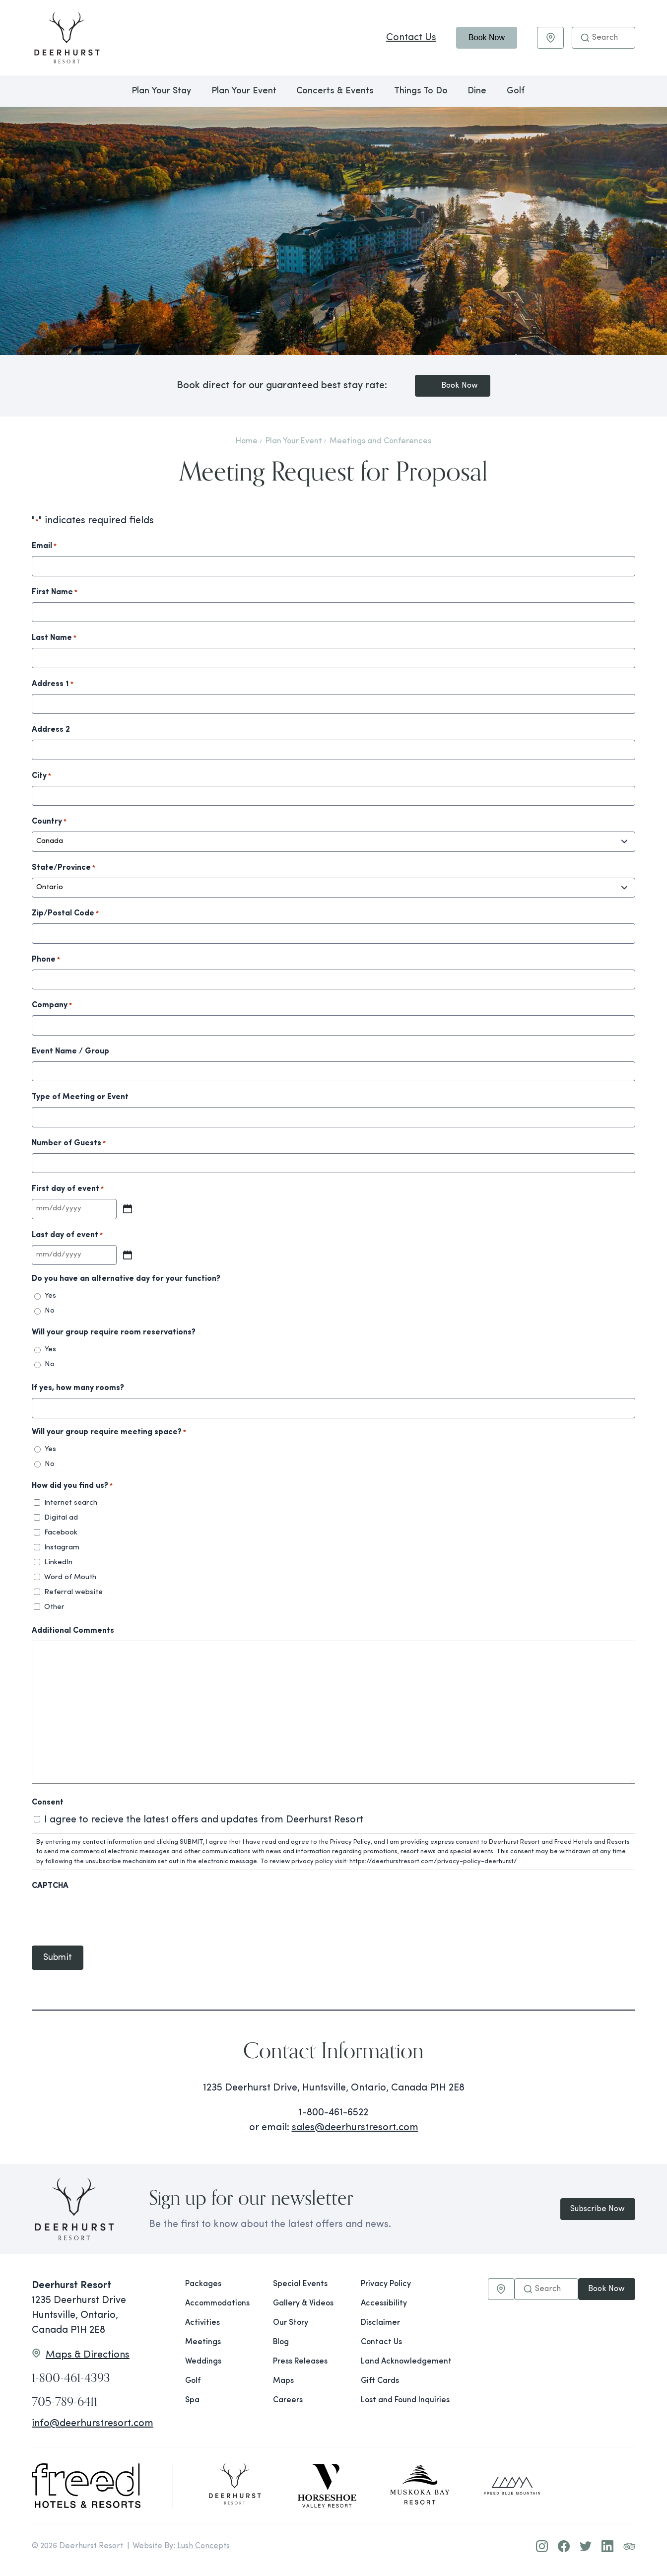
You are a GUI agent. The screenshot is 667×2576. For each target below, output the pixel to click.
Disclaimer (380, 2323)
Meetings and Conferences (380, 441)
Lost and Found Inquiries (397, 2400)
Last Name (54, 638)
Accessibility (384, 2303)
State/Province (63, 868)
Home (247, 441)
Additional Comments (73, 1631)
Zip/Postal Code (65, 914)
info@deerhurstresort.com (92, 2424)
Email (44, 547)
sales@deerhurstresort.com (355, 2131)
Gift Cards (380, 2381)
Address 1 (52, 685)
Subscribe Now (595, 2209)
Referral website (73, 1592)
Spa (192, 2400)
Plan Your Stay (161, 91)
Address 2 (51, 730)
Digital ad (61, 1518)
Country (49, 822)
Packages (203, 2284)
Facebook (60, 1532)
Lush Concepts (203, 2546)
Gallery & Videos (303, 2303)
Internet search (70, 1503)
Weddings (203, 2362)
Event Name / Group (70, 1051)
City (41, 776)
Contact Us (411, 38)
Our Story (290, 2323)
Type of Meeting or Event (80, 1097)
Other (54, 1607)
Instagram (61, 1547)
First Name (54, 593)
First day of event (68, 1189)
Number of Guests (69, 1144)
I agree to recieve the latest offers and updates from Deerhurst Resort (203, 1820)
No (50, 1311)
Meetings (203, 2342)
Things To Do (421, 91)
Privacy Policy (386, 2284)
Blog (281, 2342)
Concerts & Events (335, 91)
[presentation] (107, 1915)
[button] (585, 37)
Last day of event (67, 1236)
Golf (516, 91)
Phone (46, 960)
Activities (202, 2323)
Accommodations (217, 2303)
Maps (283, 2381)
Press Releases (300, 2362)
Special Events (300, 2284)
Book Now (486, 37)
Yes (50, 1296)
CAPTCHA (50, 1886)
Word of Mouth (70, 1577)
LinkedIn (58, 1562)
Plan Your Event (243, 91)
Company (52, 1006)
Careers (288, 2400)
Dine (476, 91)
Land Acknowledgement (397, 2362)
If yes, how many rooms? (78, 1388)
